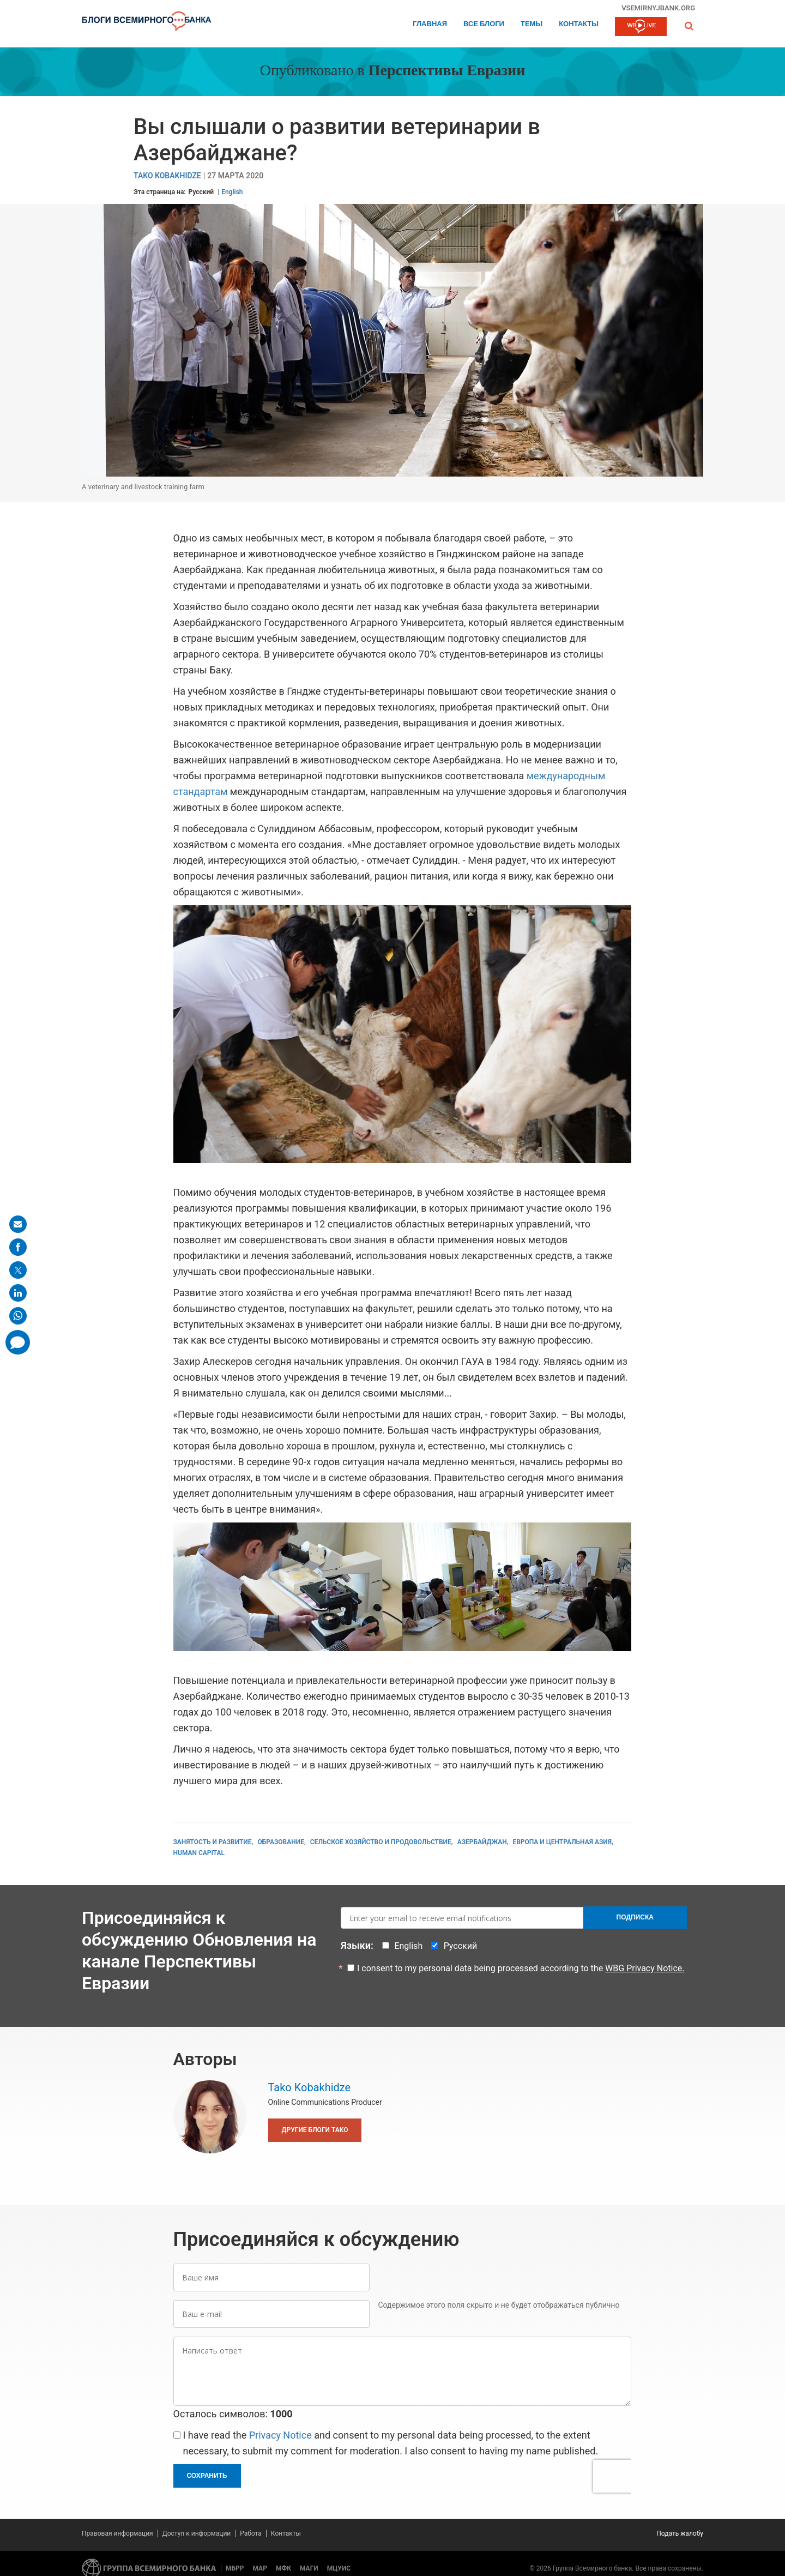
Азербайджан (482, 1842)
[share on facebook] (18, 1247)
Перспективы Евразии (447, 71)
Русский (201, 192)
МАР (260, 2568)
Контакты (579, 24)
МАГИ (309, 2568)
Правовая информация (117, 2533)
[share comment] (17, 1342)
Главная (430, 24)
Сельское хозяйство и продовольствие (380, 1842)
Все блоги (483, 24)
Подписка (635, 1917)
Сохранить (207, 2475)
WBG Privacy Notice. (644, 1968)
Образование (280, 1842)
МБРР (235, 2568)
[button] (689, 26)
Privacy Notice (280, 2435)
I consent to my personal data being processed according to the (521, 1968)
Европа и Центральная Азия (561, 1842)
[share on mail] (18, 1224)
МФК (283, 2568)
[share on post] (18, 1270)
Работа (251, 2533)
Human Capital (199, 1853)
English (232, 192)
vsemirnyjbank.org (658, 7)
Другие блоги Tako (315, 2130)
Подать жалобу (679, 2533)
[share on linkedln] (18, 1293)
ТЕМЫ (531, 24)
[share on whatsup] (18, 1316)
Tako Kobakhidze (167, 176)
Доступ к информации (196, 2533)
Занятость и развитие (212, 1842)
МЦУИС (339, 2568)
